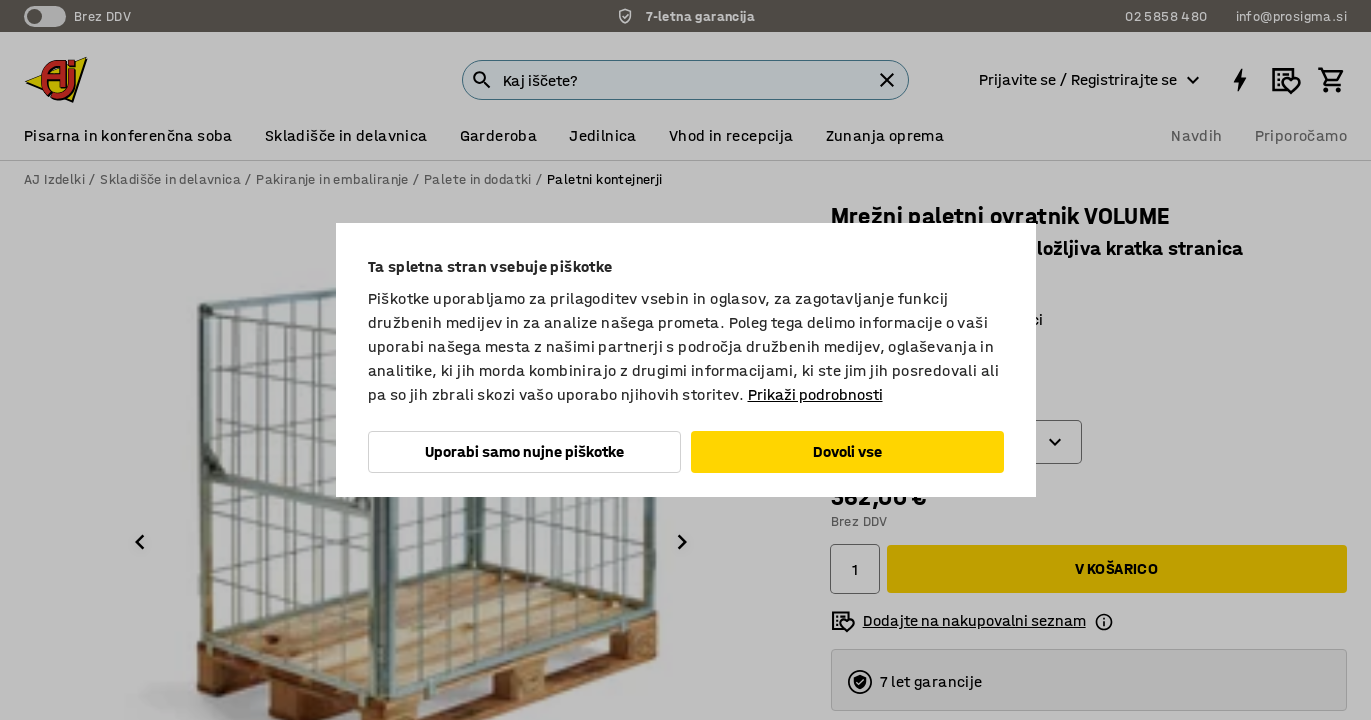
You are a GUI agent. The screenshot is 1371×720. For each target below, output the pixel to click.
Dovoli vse (847, 451)
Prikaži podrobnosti (815, 394)
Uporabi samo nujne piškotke (524, 451)
